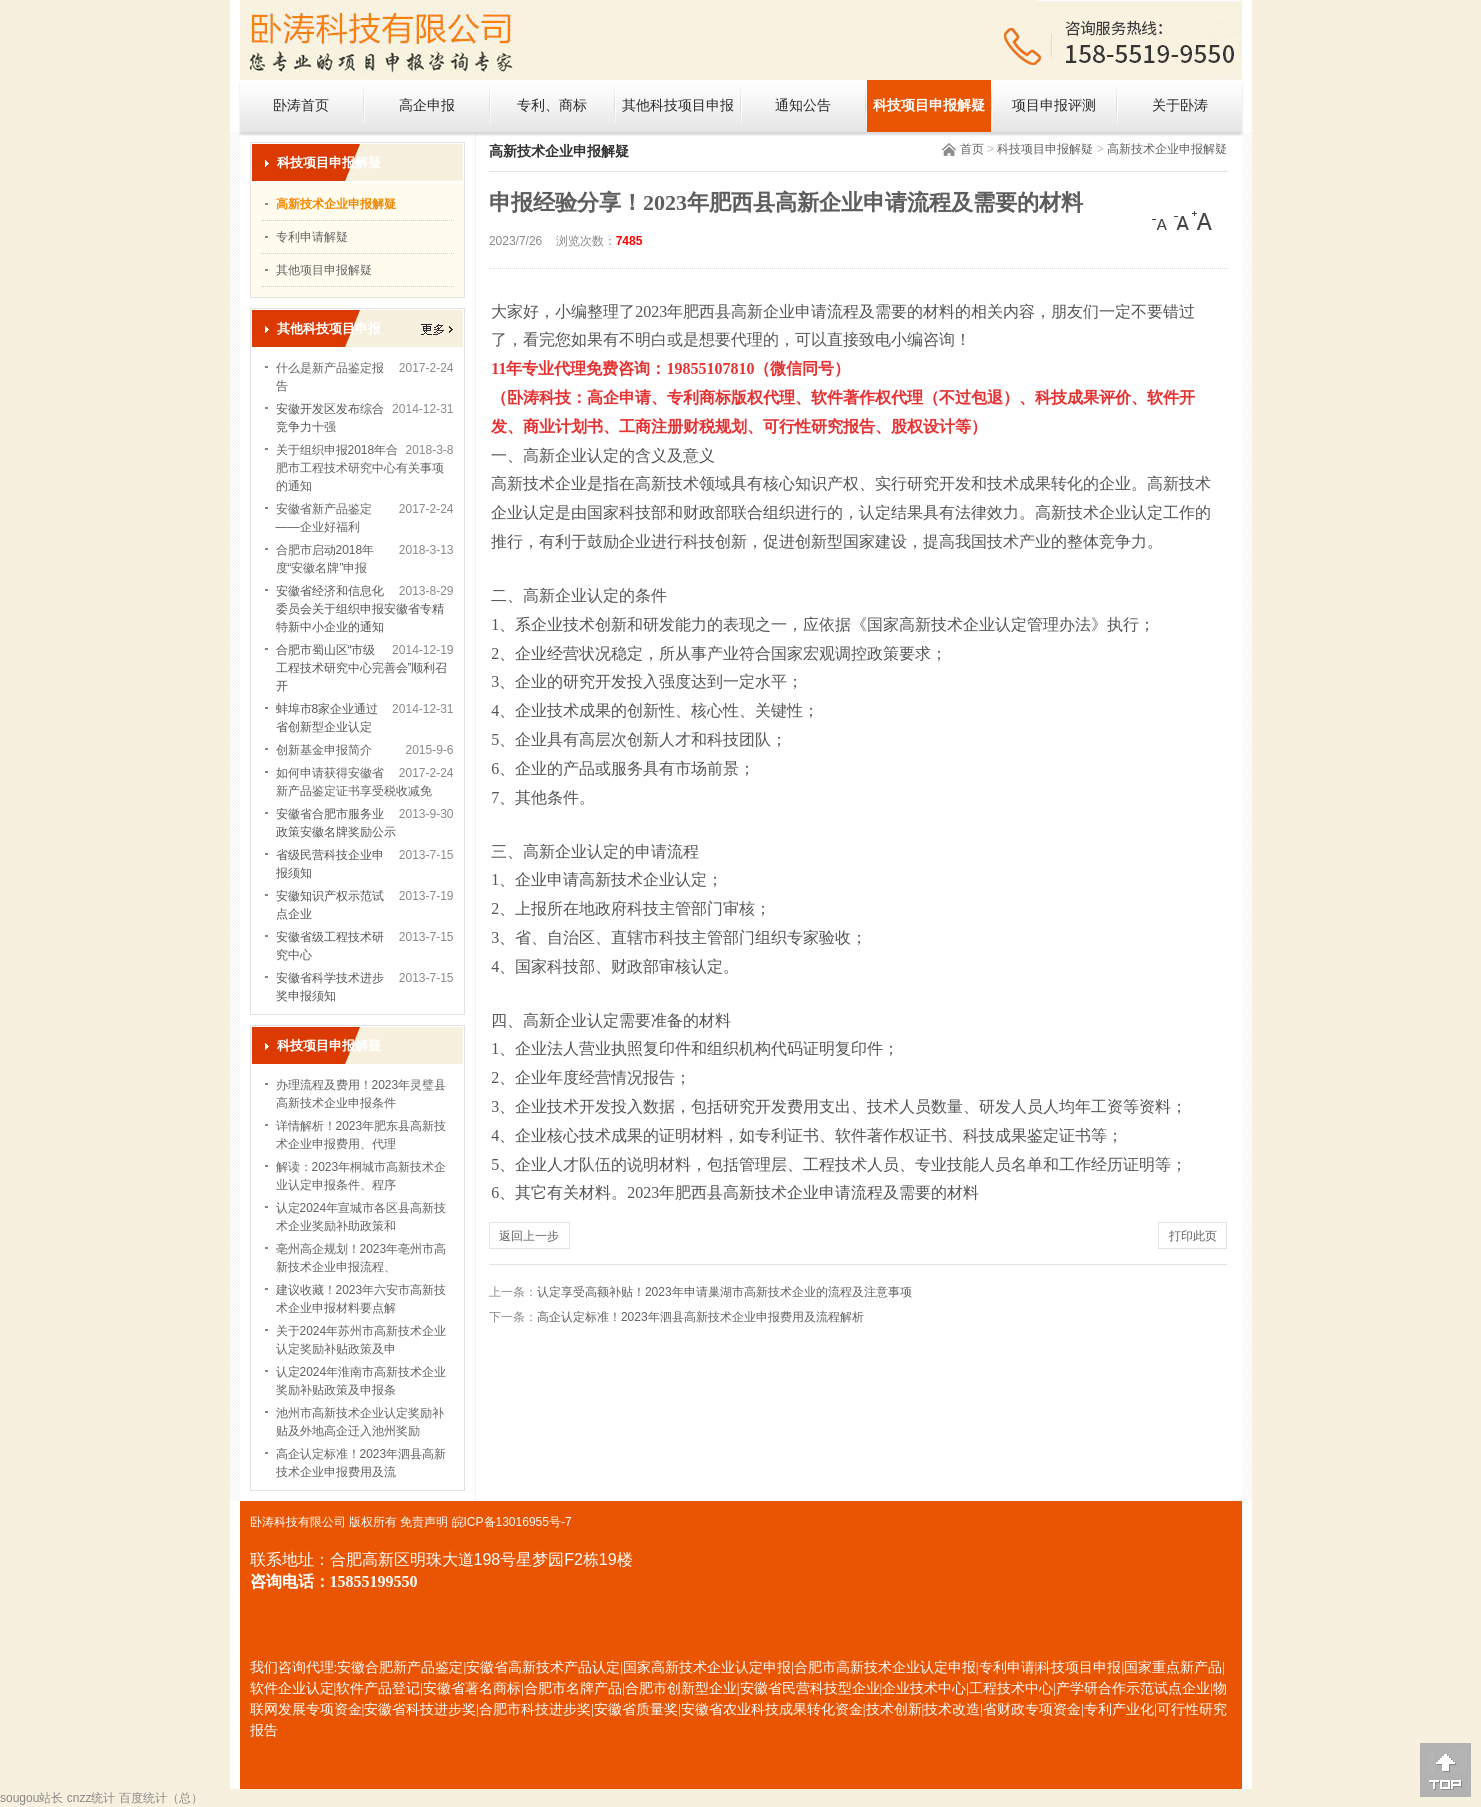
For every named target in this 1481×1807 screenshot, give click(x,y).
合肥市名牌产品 (573, 1688)
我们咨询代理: (294, 1667)
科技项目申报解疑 (929, 105)
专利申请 (1007, 1667)
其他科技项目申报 (678, 105)
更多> (437, 329)
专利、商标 (552, 105)
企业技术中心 (924, 1688)
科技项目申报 (1079, 1667)
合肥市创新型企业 (681, 1688)
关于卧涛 (1180, 105)
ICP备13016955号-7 (518, 1522)
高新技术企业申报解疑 (1167, 149)
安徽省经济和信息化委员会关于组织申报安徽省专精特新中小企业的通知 (360, 609)
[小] (1162, 221)
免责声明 (424, 1522)
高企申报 (427, 105)
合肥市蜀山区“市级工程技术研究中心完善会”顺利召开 (362, 668)
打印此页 (1193, 1236)
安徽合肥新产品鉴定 (400, 1667)
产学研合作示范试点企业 (1133, 1688)
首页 (972, 149)
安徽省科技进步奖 (420, 1709)
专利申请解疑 (312, 237)
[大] (1202, 221)
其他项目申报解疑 (324, 270)
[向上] (1445, 1770)
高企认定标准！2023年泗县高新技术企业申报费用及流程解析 (700, 1317)
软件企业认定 (292, 1688)
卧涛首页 (301, 105)
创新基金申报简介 (324, 750)
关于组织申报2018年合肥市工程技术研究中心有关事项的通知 (360, 468)
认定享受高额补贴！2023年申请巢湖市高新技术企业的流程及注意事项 (724, 1292)
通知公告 (803, 105)
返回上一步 (529, 1236)
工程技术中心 (1011, 1688)
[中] (1182, 221)
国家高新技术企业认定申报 (707, 1667)
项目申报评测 (1054, 105)
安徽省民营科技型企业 (810, 1688)
